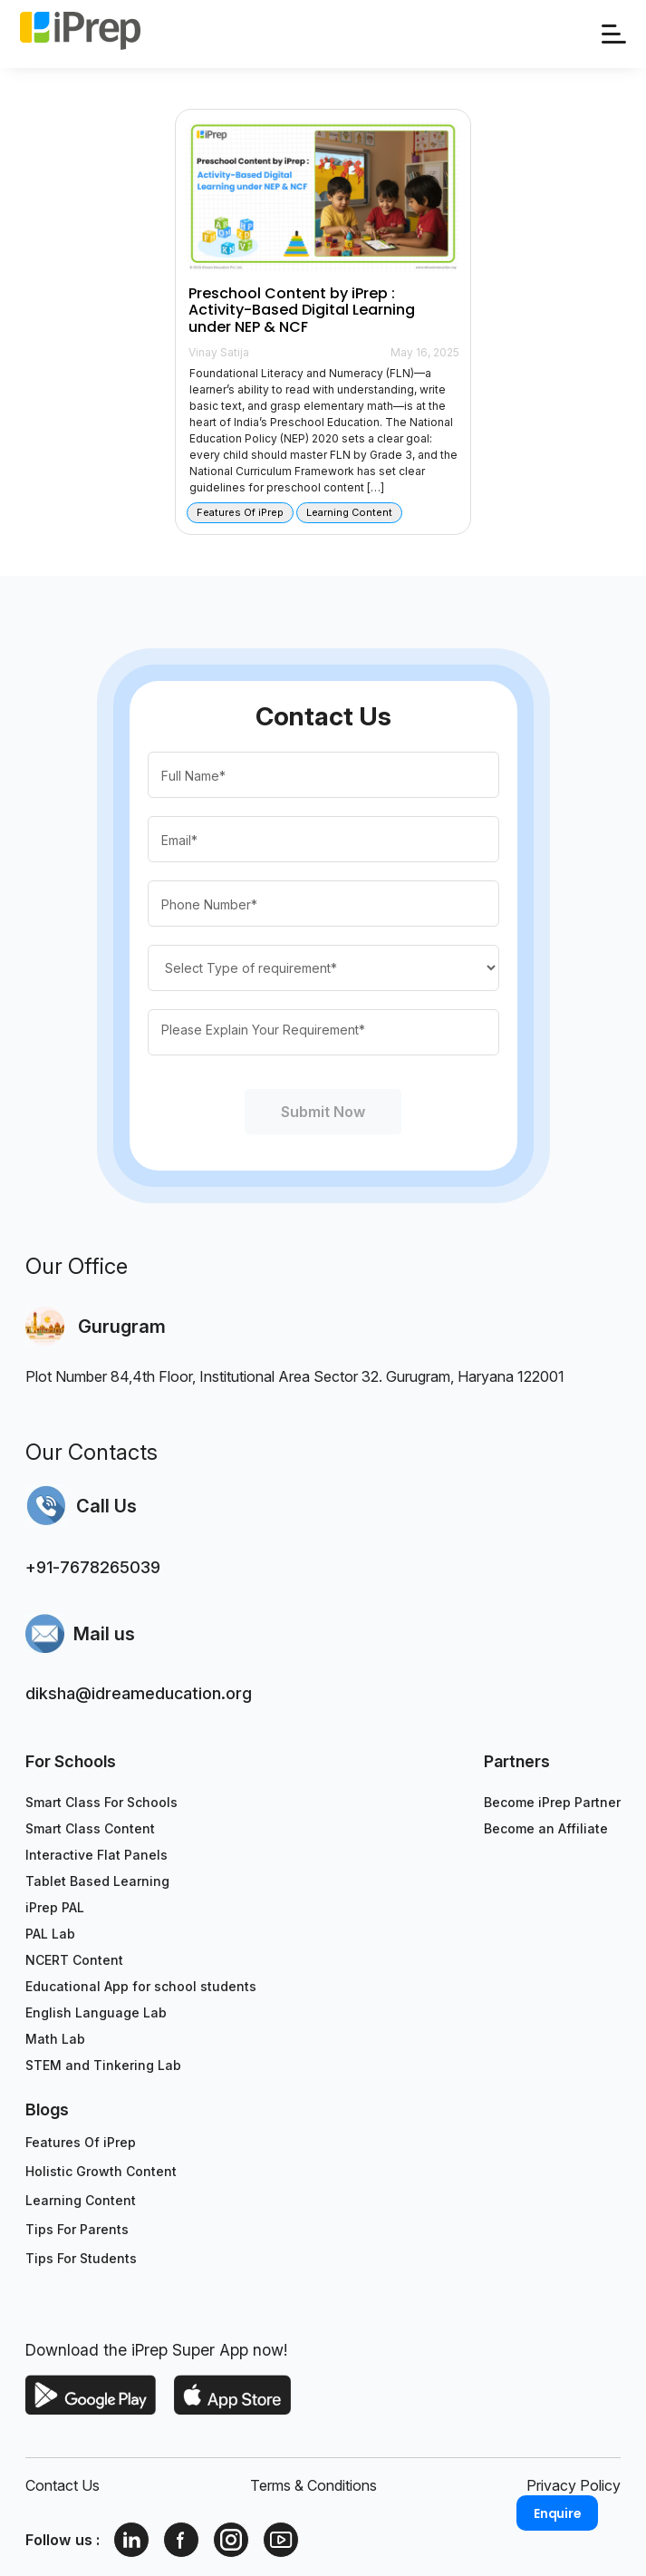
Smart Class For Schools (101, 1802)
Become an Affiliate (546, 1828)
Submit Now (323, 1112)
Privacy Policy (573, 2485)
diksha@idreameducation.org (138, 1693)
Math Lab (55, 2038)
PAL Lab (50, 1933)
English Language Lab (96, 2012)
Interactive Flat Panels (96, 1854)
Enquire (558, 2513)
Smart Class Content (90, 1828)
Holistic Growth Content (101, 2171)
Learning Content (80, 2200)
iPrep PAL (54, 1907)
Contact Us (62, 2485)
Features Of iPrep (80, 2142)
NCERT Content (74, 1960)
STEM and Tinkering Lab (103, 2065)
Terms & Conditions (313, 2485)
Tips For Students (81, 2258)
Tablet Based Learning (97, 1881)
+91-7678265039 (92, 1567)
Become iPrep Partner (552, 1802)
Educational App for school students (140, 1986)
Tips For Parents (77, 2229)
